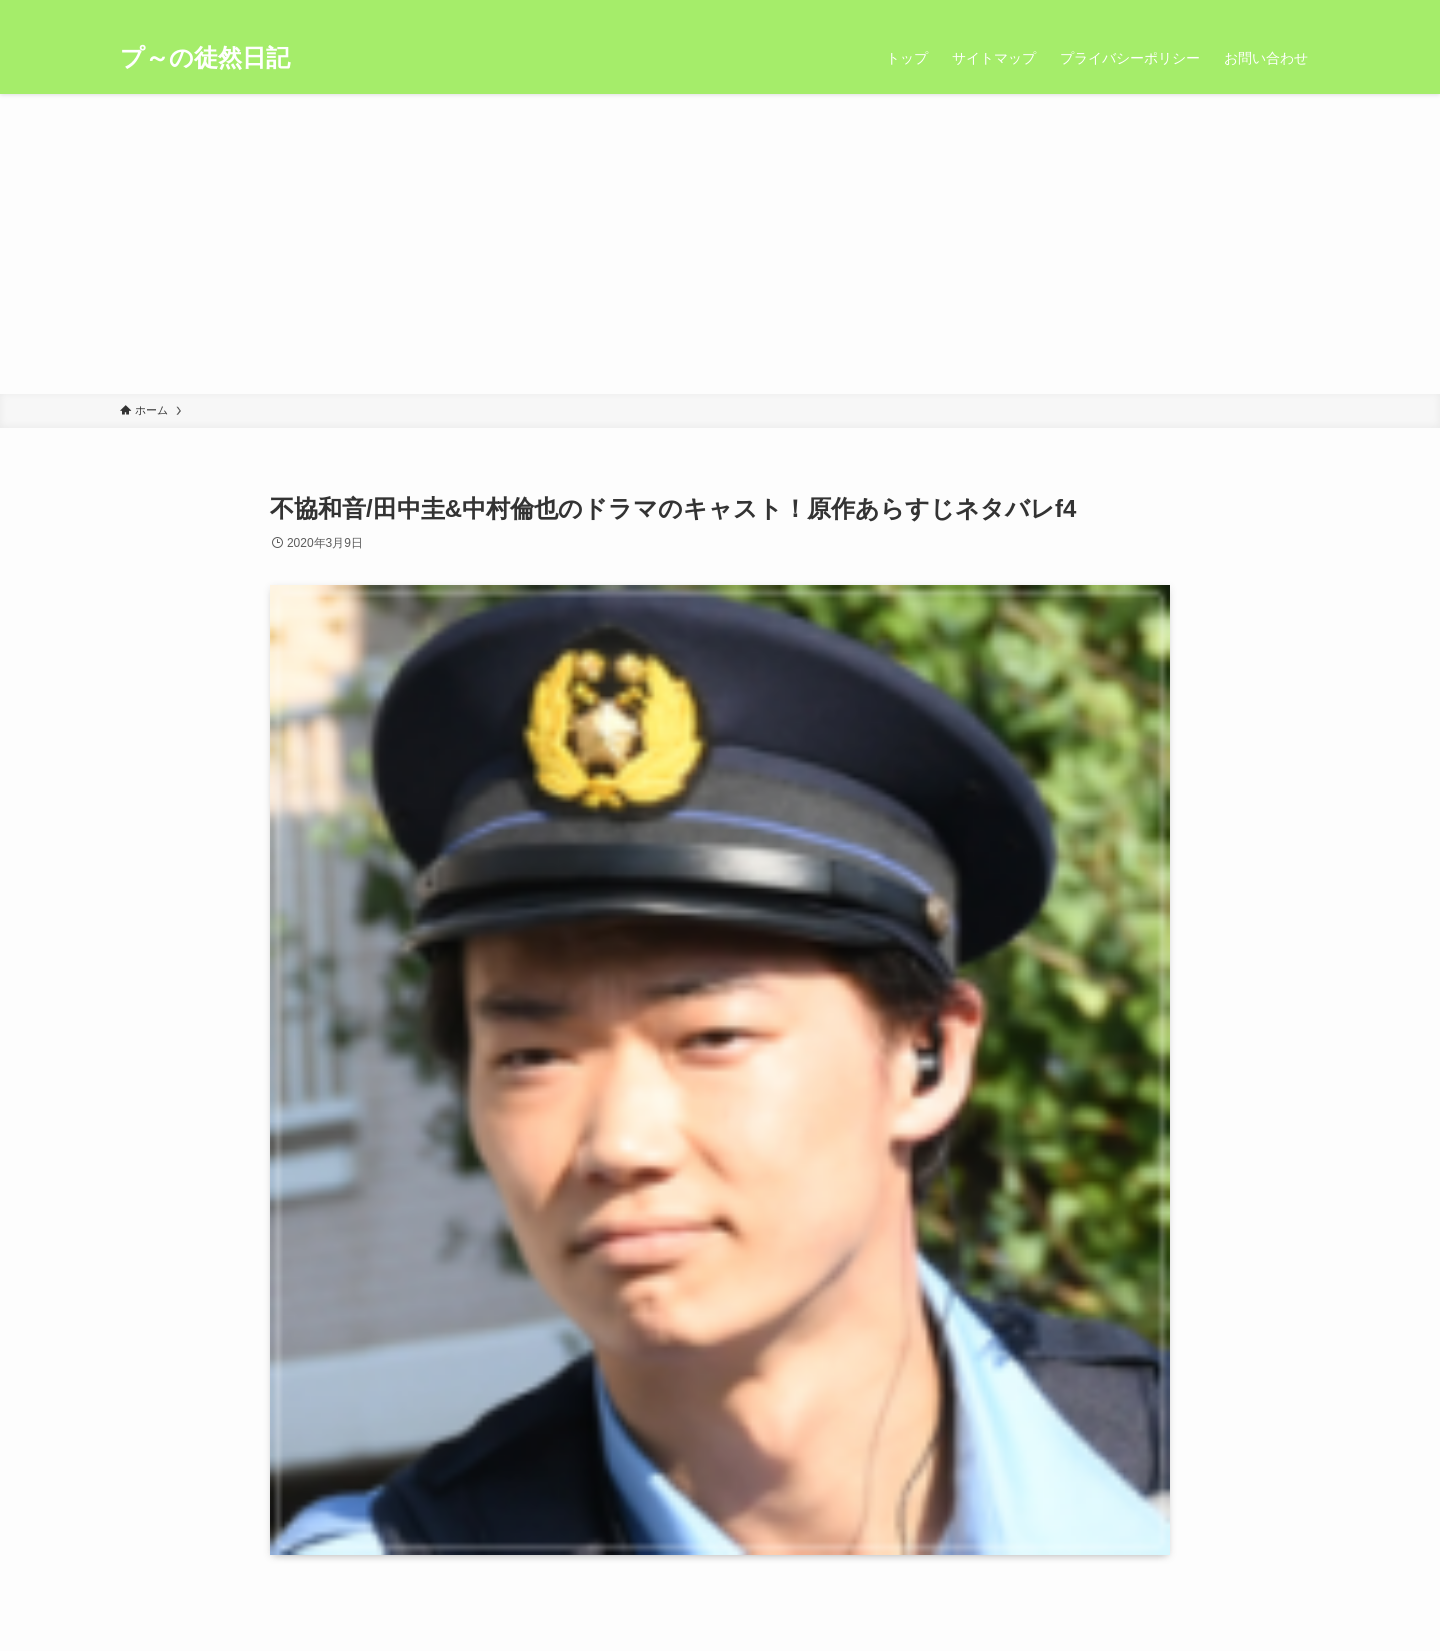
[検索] (1307, 11)
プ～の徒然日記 (205, 58)
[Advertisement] (720, 244)
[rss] (1281, 11)
